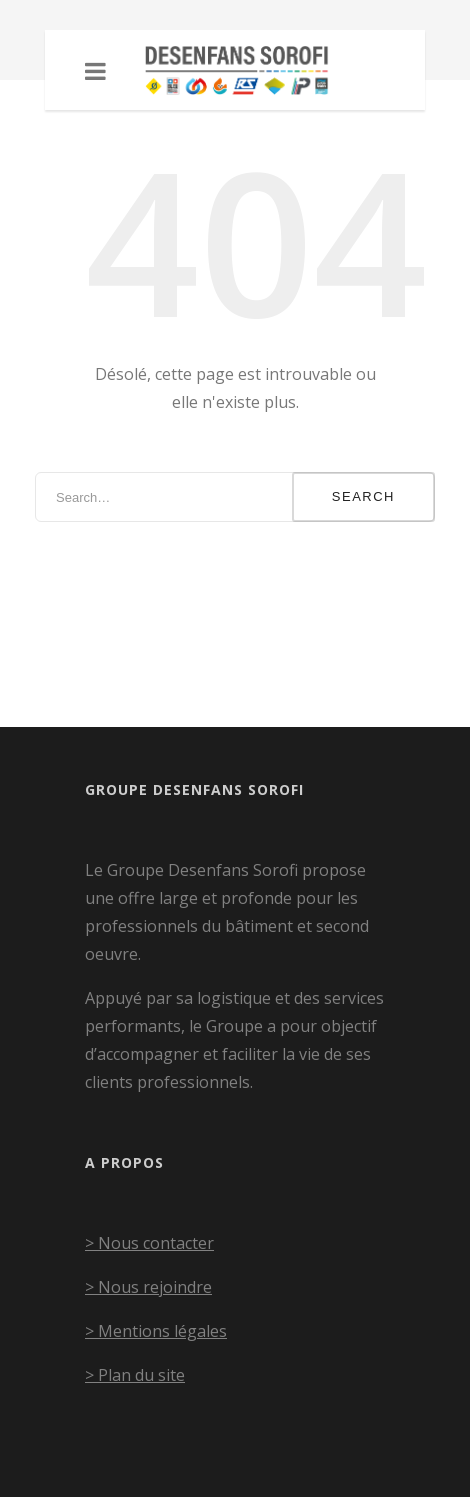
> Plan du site (135, 1375)
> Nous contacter (149, 1243)
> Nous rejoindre (148, 1287)
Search (363, 496)
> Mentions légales (156, 1331)
